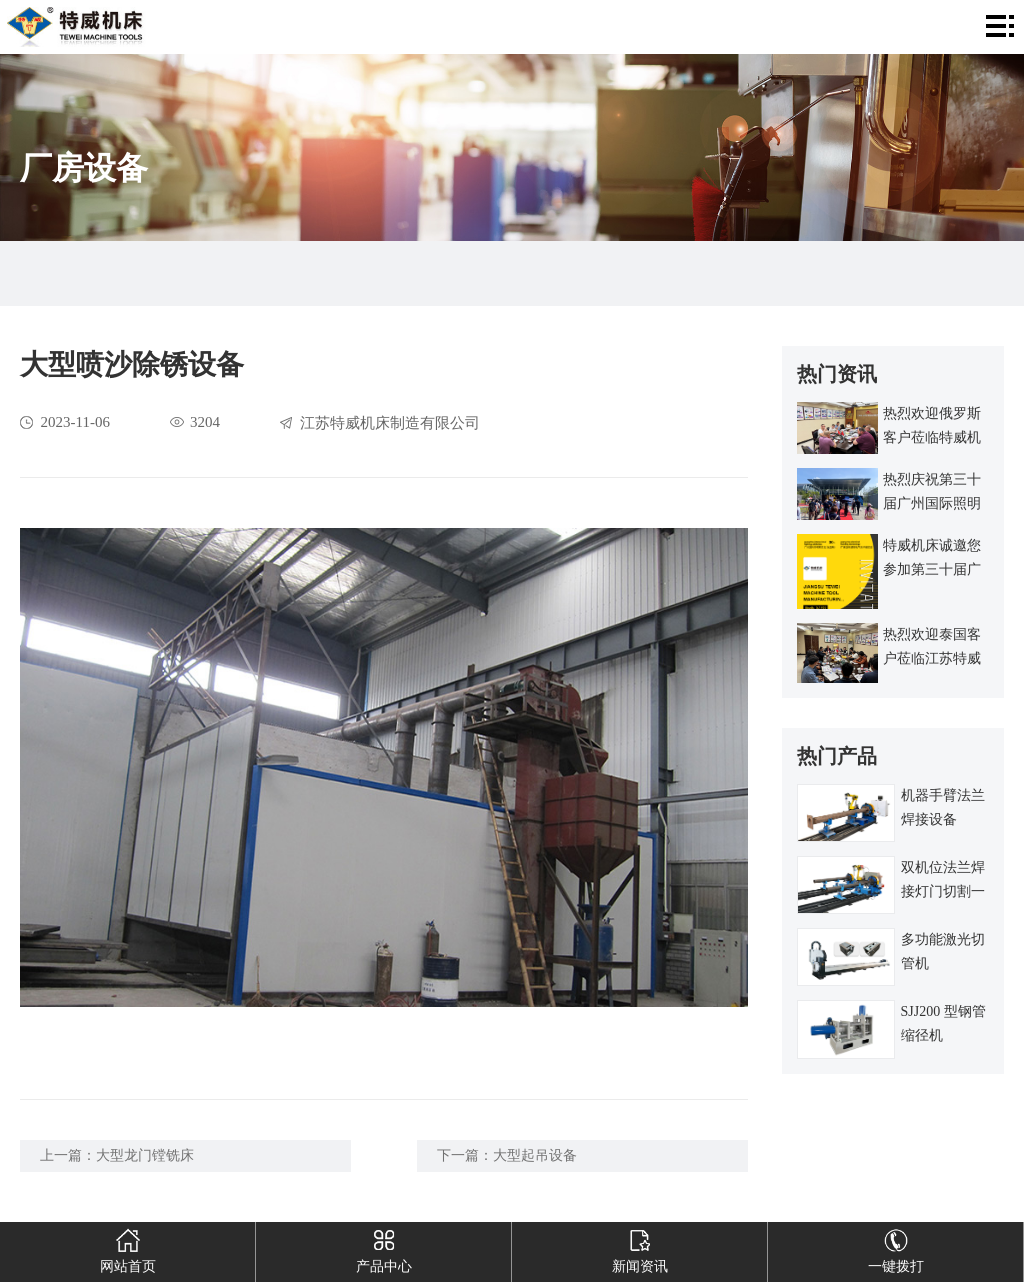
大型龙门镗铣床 (145, 1155)
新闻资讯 (639, 1248)
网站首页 (127, 1248)
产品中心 (383, 1248)
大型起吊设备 (535, 1155)
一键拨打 (895, 1248)
